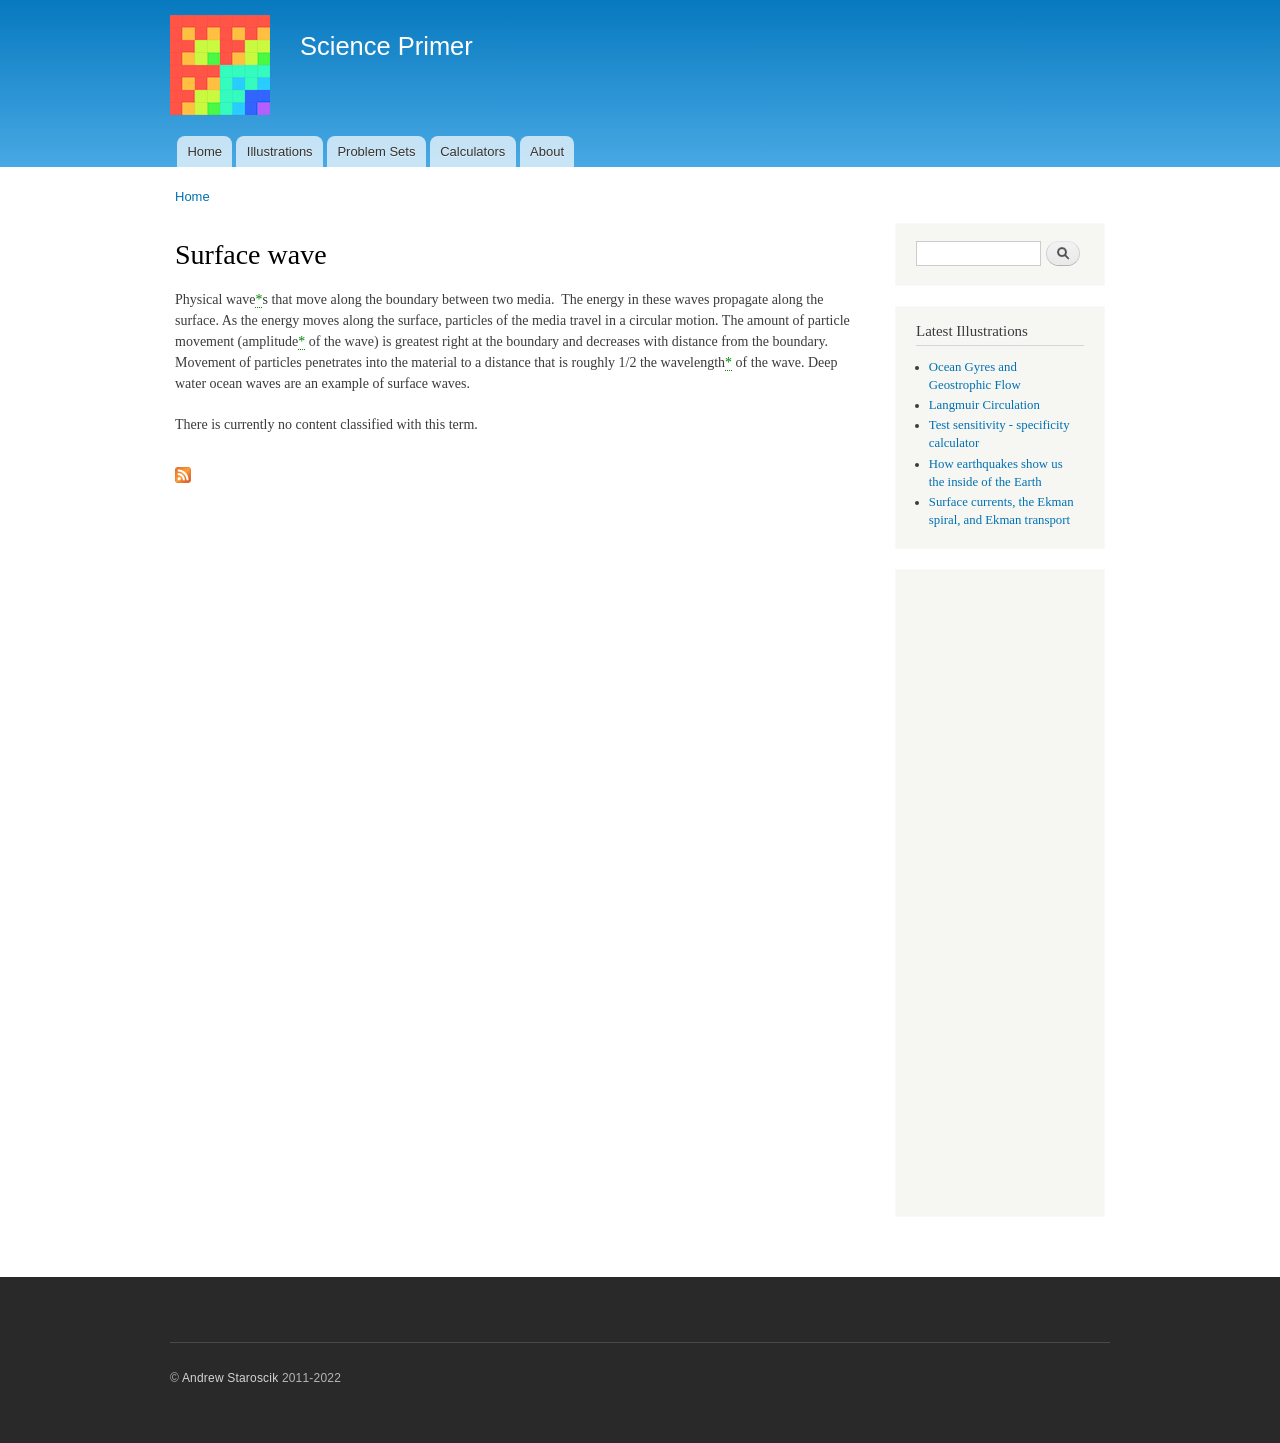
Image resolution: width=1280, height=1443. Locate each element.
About (547, 151)
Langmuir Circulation (984, 405)
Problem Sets (376, 151)
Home (204, 151)
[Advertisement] (1000, 895)
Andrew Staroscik (230, 1378)
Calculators (472, 151)
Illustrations (280, 151)
